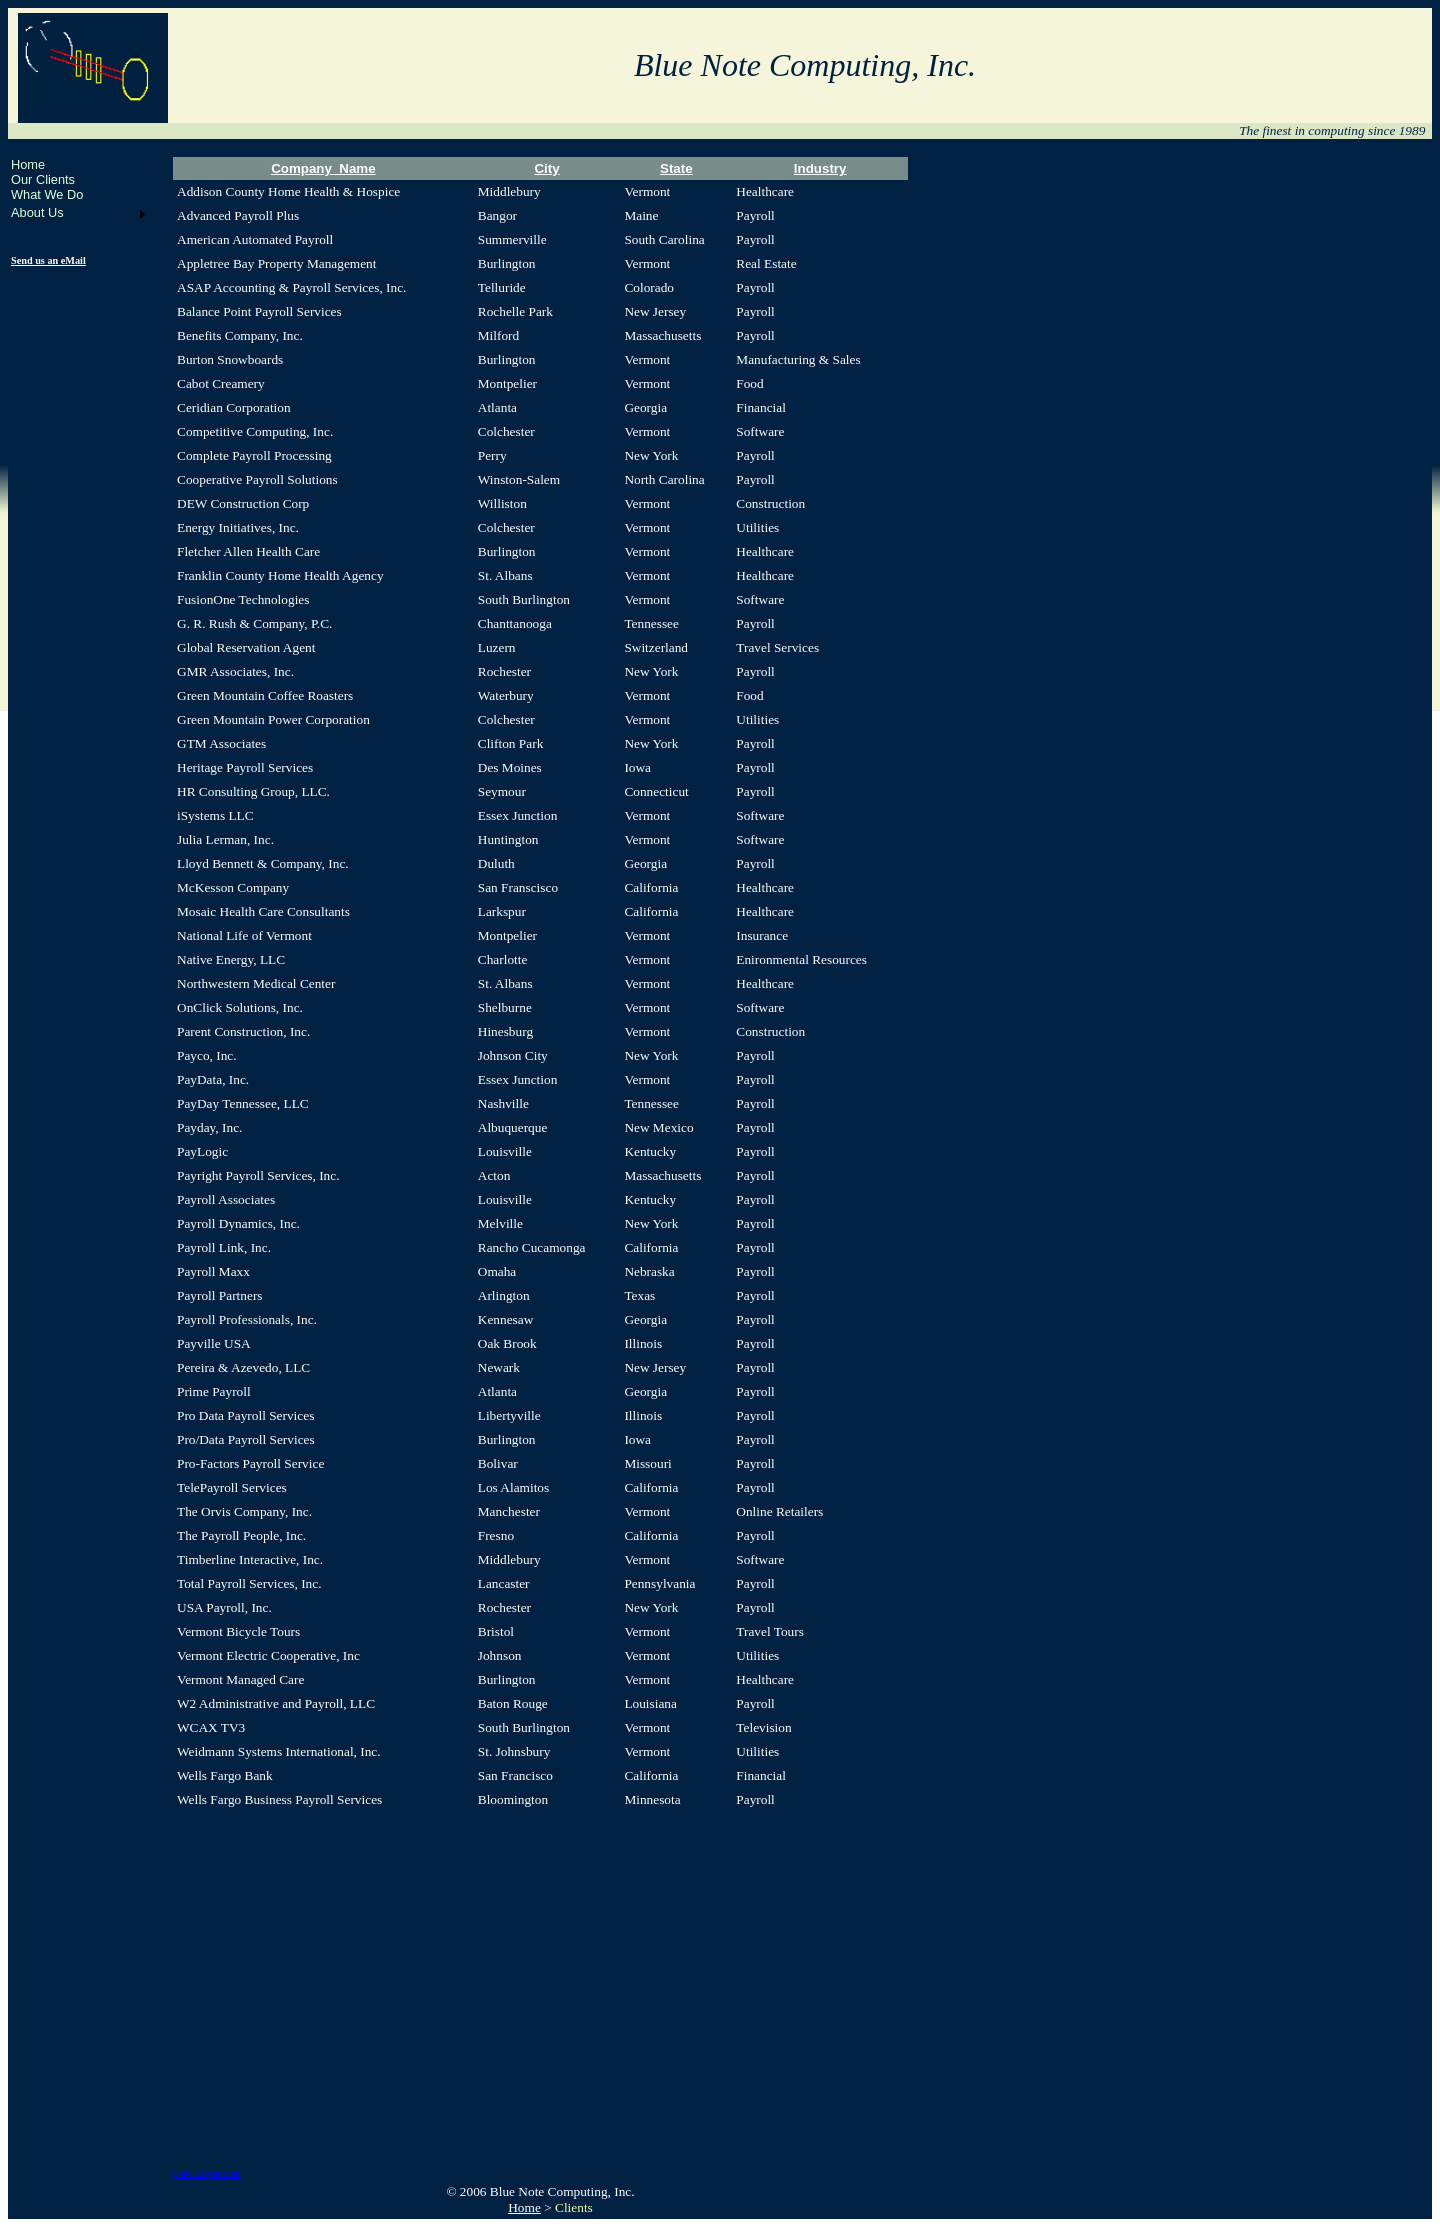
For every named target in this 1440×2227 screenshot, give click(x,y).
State (676, 168)
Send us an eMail (48, 260)
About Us (37, 212)
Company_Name (323, 168)
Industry (820, 168)
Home (28, 164)
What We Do (47, 194)
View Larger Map (207, 2174)
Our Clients (43, 179)
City (546, 168)
